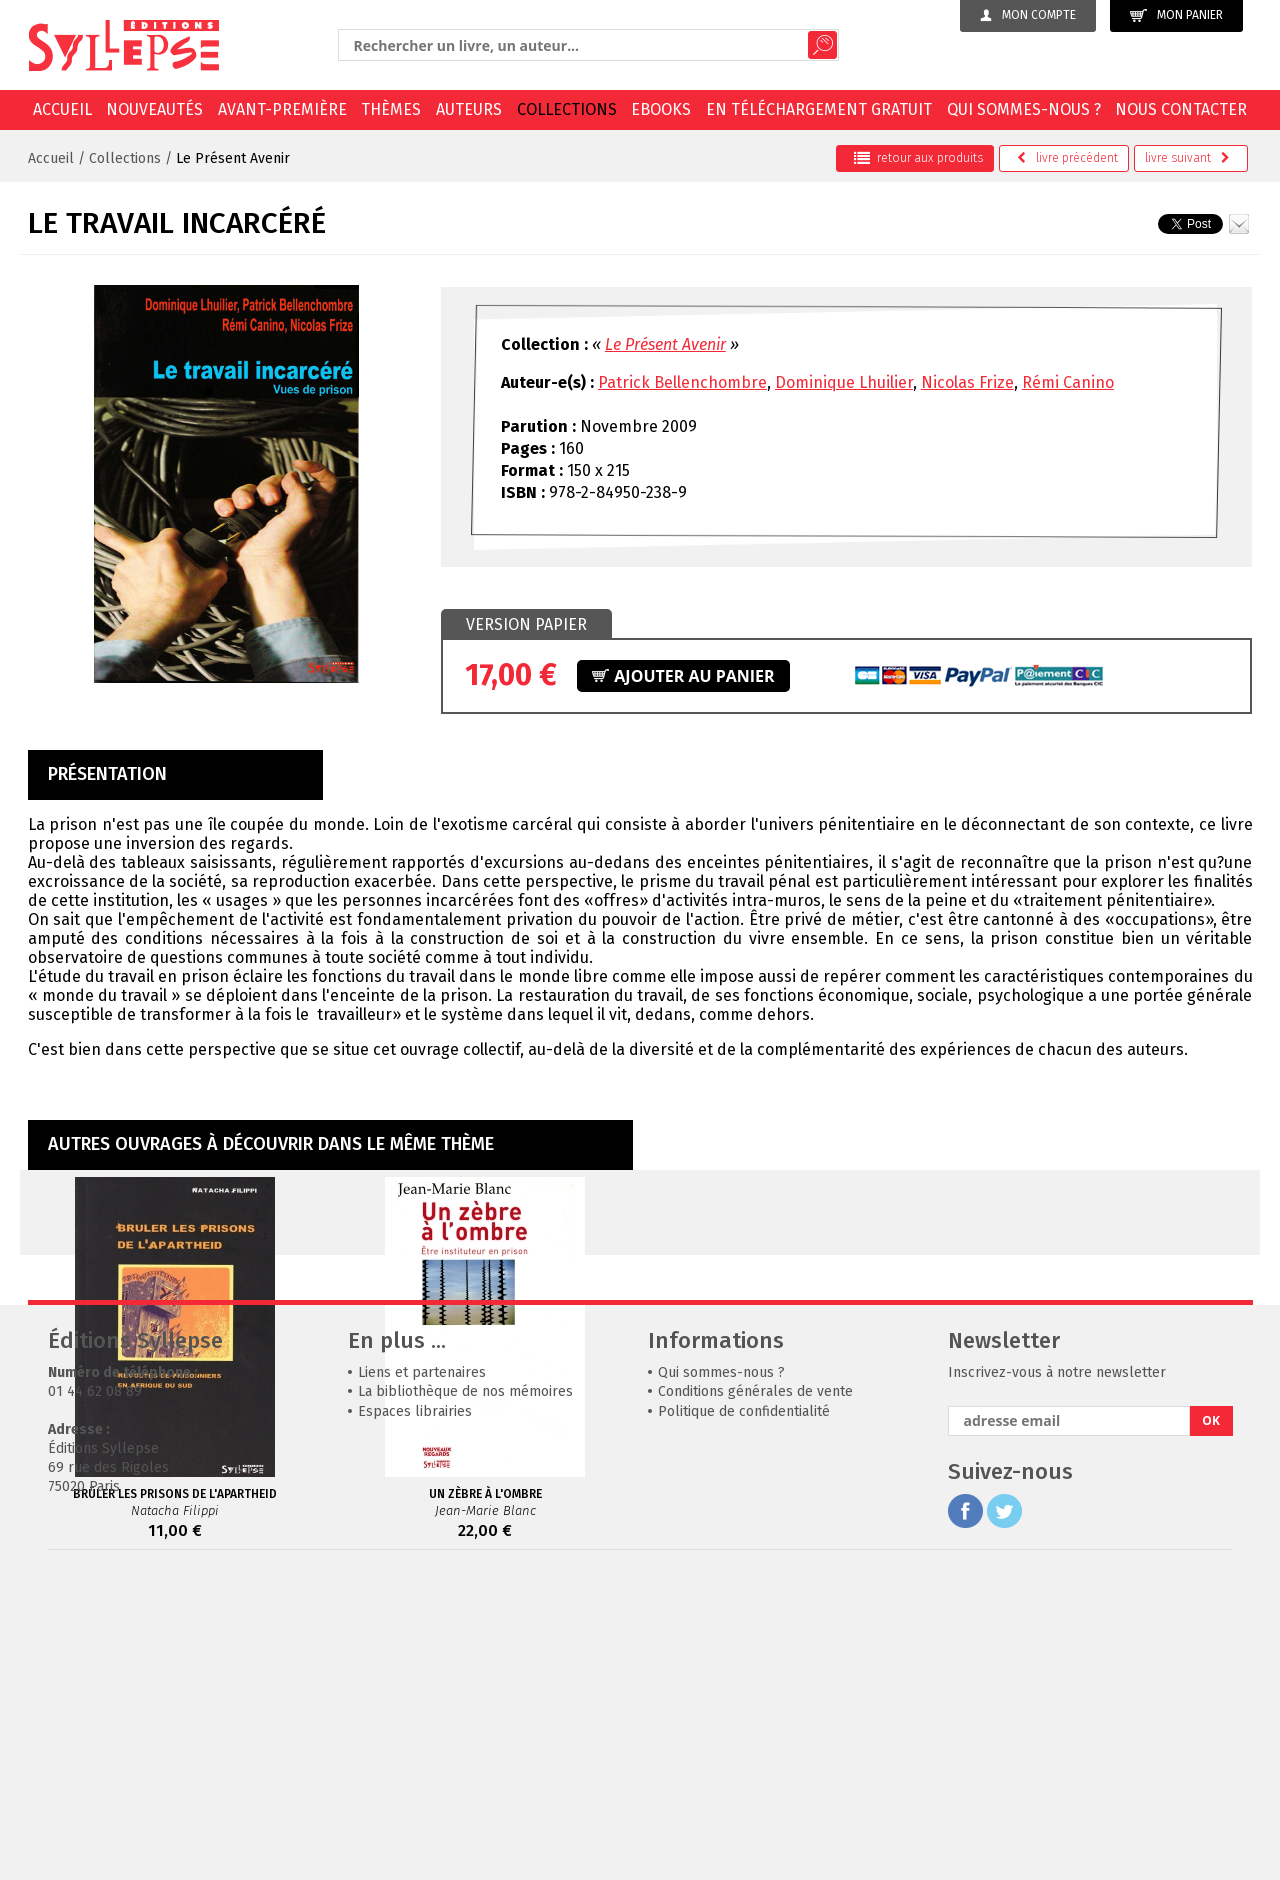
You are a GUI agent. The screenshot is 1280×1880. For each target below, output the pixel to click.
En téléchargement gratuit (819, 109)
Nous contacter (1181, 109)
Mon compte (1028, 15)
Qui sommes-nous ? (1024, 109)
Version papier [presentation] (526, 624)
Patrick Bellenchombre (682, 382)
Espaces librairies (415, 1711)
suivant (1187, 158)
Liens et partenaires (422, 1672)
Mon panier (1176, 15)
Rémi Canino (1068, 382)
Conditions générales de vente (755, 1691)
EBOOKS (661, 109)
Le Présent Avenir (233, 158)
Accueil (62, 109)
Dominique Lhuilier (844, 382)
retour (918, 158)
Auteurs (469, 109)
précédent (1067, 158)
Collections (567, 109)
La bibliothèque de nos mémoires (465, 1691)
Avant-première (282, 109)
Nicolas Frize (967, 382)
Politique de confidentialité (744, 1711)
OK (1211, 1720)
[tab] (526, 625)
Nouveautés (154, 109)
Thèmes (391, 109)
